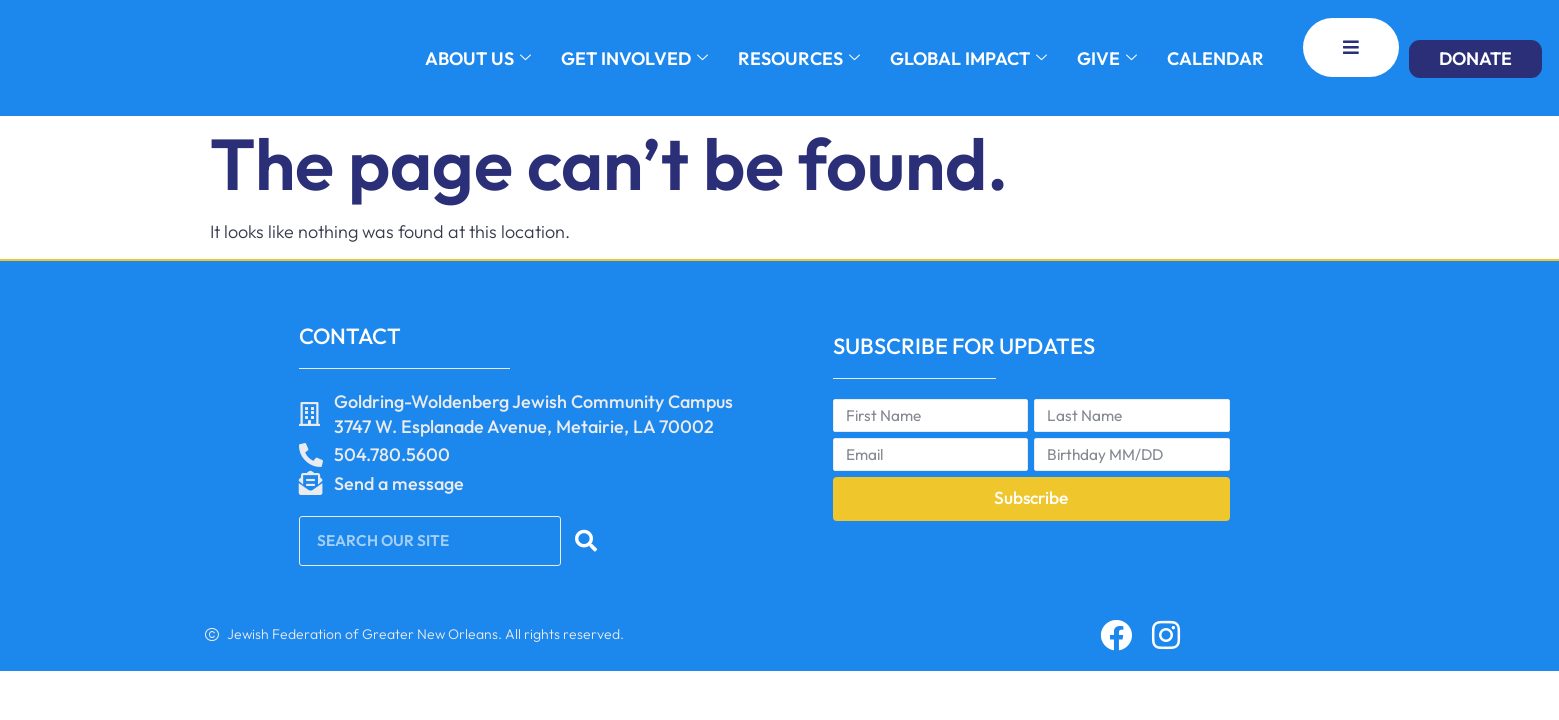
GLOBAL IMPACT (968, 58)
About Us (478, 58)
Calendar (1215, 58)
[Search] (588, 541)
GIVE (1107, 58)
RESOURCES (799, 58)
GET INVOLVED (634, 58)
